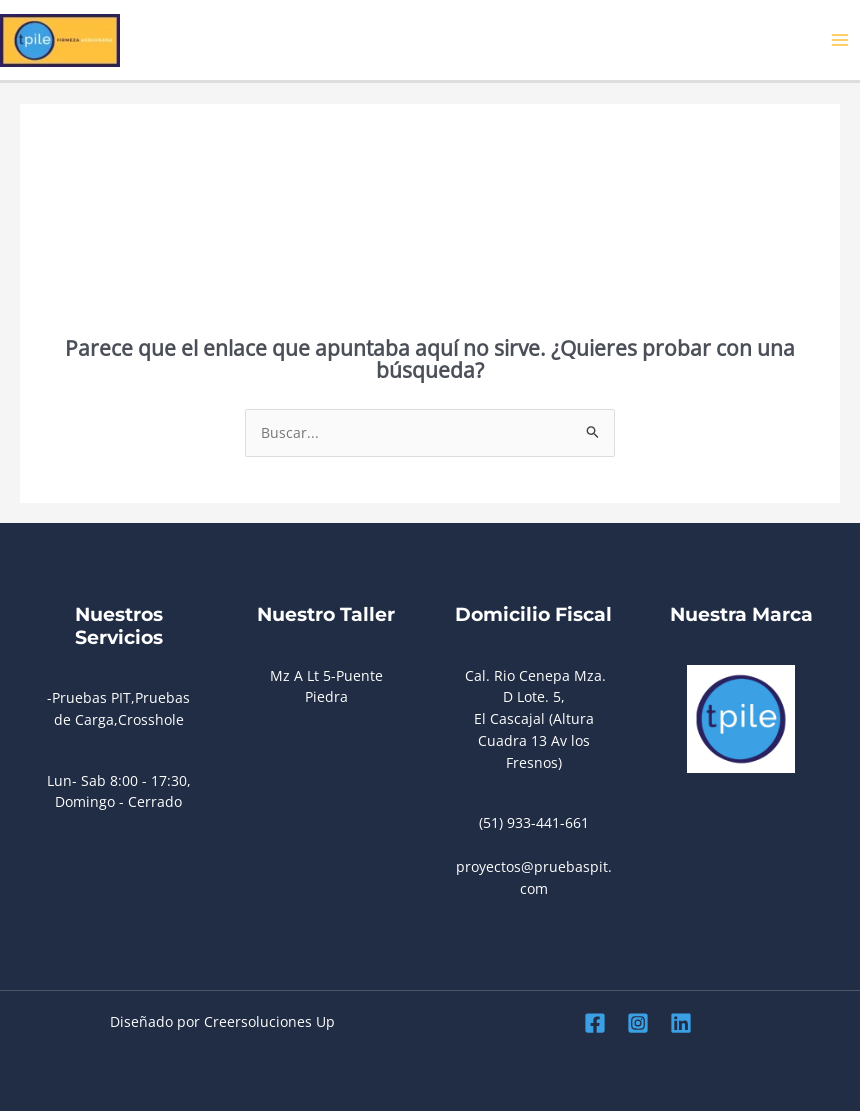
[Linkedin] (681, 1023)
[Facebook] (595, 1023)
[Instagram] (638, 1023)
